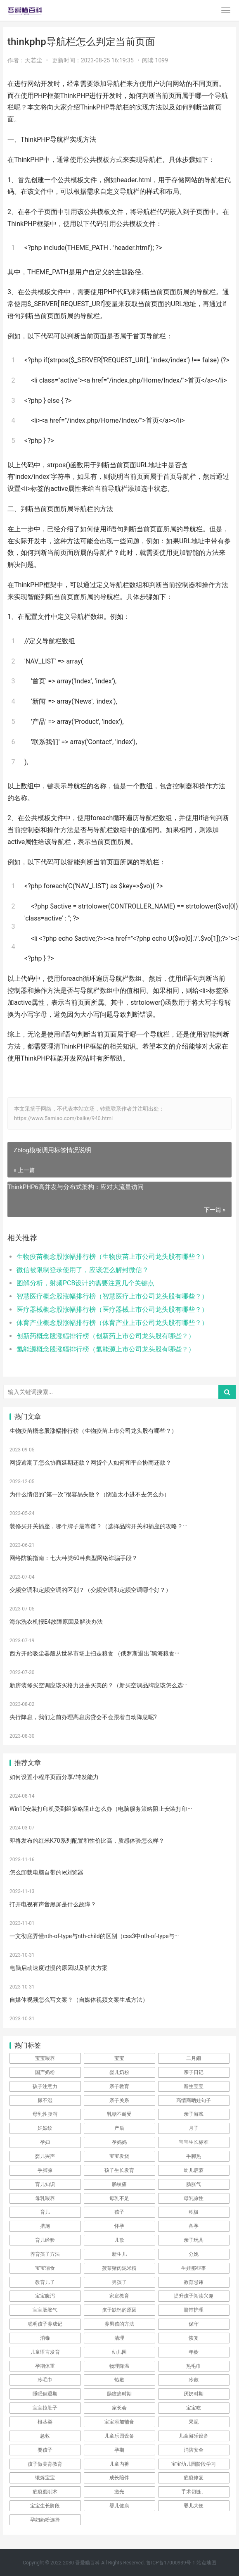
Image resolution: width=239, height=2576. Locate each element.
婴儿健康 (119, 2506)
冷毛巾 (45, 2380)
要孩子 (45, 2450)
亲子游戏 (194, 2114)
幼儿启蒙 (194, 2170)
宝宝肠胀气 (45, 2310)
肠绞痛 (119, 2184)
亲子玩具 (194, 2240)
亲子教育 (119, 2086)
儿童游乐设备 (193, 2436)
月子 (194, 2128)
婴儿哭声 (45, 2156)
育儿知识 (45, 2184)
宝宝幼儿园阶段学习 (193, 2464)
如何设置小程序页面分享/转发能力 (54, 1777)
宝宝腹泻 (45, 2296)
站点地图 (206, 2563)
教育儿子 (45, 2282)
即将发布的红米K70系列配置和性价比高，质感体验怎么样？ (86, 1840)
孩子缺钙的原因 (119, 2310)
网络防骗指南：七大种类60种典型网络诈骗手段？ (73, 1558)
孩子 (119, 2212)
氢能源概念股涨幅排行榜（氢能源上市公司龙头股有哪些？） (106, 1349)
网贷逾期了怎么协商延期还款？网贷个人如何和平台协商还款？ (90, 1462)
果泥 (194, 2422)
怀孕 (119, 2226)
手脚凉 (45, 2170)
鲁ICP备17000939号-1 (170, 2563)
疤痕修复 (194, 2478)
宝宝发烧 (119, 2156)
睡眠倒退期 (45, 2394)
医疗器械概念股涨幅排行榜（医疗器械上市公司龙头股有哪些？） (112, 1309)
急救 (45, 2436)
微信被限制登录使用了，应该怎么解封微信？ (83, 1270)
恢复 (194, 2338)
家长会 (119, 2408)
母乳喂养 (45, 2198)
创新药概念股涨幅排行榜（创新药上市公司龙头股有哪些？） (106, 1336)
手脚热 (193, 2156)
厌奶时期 (194, 2394)
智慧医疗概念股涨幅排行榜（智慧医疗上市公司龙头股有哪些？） (112, 1296)
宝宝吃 (193, 2408)
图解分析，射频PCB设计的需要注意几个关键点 (85, 1283)
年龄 (194, 2352)
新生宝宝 (194, 2086)
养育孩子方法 (45, 2254)
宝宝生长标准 (193, 2142)
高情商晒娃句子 (193, 2100)
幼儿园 (119, 2352)
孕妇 (45, 2142)
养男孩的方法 (119, 2324)
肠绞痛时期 (119, 2394)
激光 (119, 2492)
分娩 (194, 2254)
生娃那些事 (193, 2268)
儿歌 (119, 2240)
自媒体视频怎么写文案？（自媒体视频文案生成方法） (78, 1999)
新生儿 (119, 2254)
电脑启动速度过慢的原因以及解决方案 (58, 1968)
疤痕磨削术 (45, 2492)
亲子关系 (119, 2100)
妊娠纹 (45, 2128)
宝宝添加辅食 (119, 2422)
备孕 (194, 2226)
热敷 (119, 2380)
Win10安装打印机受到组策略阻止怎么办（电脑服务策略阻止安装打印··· (100, 1808)
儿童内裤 (119, 2464)
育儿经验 (45, 2240)
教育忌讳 (194, 2282)
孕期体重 (45, 2366)
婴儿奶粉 (119, 2072)
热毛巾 (193, 2366)
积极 (194, 2212)
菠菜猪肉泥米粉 (119, 2268)
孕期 (119, 2450)
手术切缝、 (193, 2492)
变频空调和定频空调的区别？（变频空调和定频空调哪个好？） (90, 1590)
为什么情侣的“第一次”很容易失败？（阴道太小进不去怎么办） (89, 1494)
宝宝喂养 (45, 2058)
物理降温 (119, 2366)
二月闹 (193, 2058)
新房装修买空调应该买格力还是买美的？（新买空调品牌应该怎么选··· (98, 1685)
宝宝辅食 (45, 2268)
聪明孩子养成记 (45, 2324)
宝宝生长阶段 (45, 2506)
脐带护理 (194, 2310)
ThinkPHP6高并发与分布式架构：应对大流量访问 (75, 1187)
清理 (119, 2338)
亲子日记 (194, 2072)
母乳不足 (119, 2198)
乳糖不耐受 (119, 2114)
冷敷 (194, 2380)
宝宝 (119, 2058)
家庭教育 (119, 2296)
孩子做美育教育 (45, 2464)
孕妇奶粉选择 (45, 2520)
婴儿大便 (194, 2506)
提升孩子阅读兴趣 (193, 2296)
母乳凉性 (194, 2198)
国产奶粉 (45, 2072)
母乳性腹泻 (45, 2114)
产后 (119, 2128)
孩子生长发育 (119, 2170)
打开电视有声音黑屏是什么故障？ (52, 1904)
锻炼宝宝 (45, 2478)
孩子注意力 (45, 2086)
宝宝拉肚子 (45, 2408)
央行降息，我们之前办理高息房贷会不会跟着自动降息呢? (83, 1717)
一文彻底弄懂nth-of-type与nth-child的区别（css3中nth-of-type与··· (94, 1936)
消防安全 (194, 2450)
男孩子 (119, 2282)
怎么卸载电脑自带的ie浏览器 (46, 1872)
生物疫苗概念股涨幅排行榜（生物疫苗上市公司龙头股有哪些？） (112, 1257)
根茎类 (45, 2422)
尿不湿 (45, 2100)
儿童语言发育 (45, 2352)
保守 (194, 2324)
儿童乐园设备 (119, 2436)
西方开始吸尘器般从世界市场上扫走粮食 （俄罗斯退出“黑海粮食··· (94, 1653)
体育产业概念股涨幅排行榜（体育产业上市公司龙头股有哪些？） (112, 1323)
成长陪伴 (119, 2478)
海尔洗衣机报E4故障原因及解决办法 (56, 1621)
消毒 (45, 2338)
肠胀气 (193, 2184)
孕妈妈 (119, 2142)
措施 (45, 2226)
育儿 (45, 2212)
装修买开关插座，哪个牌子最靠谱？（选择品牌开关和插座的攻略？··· (98, 1526)
